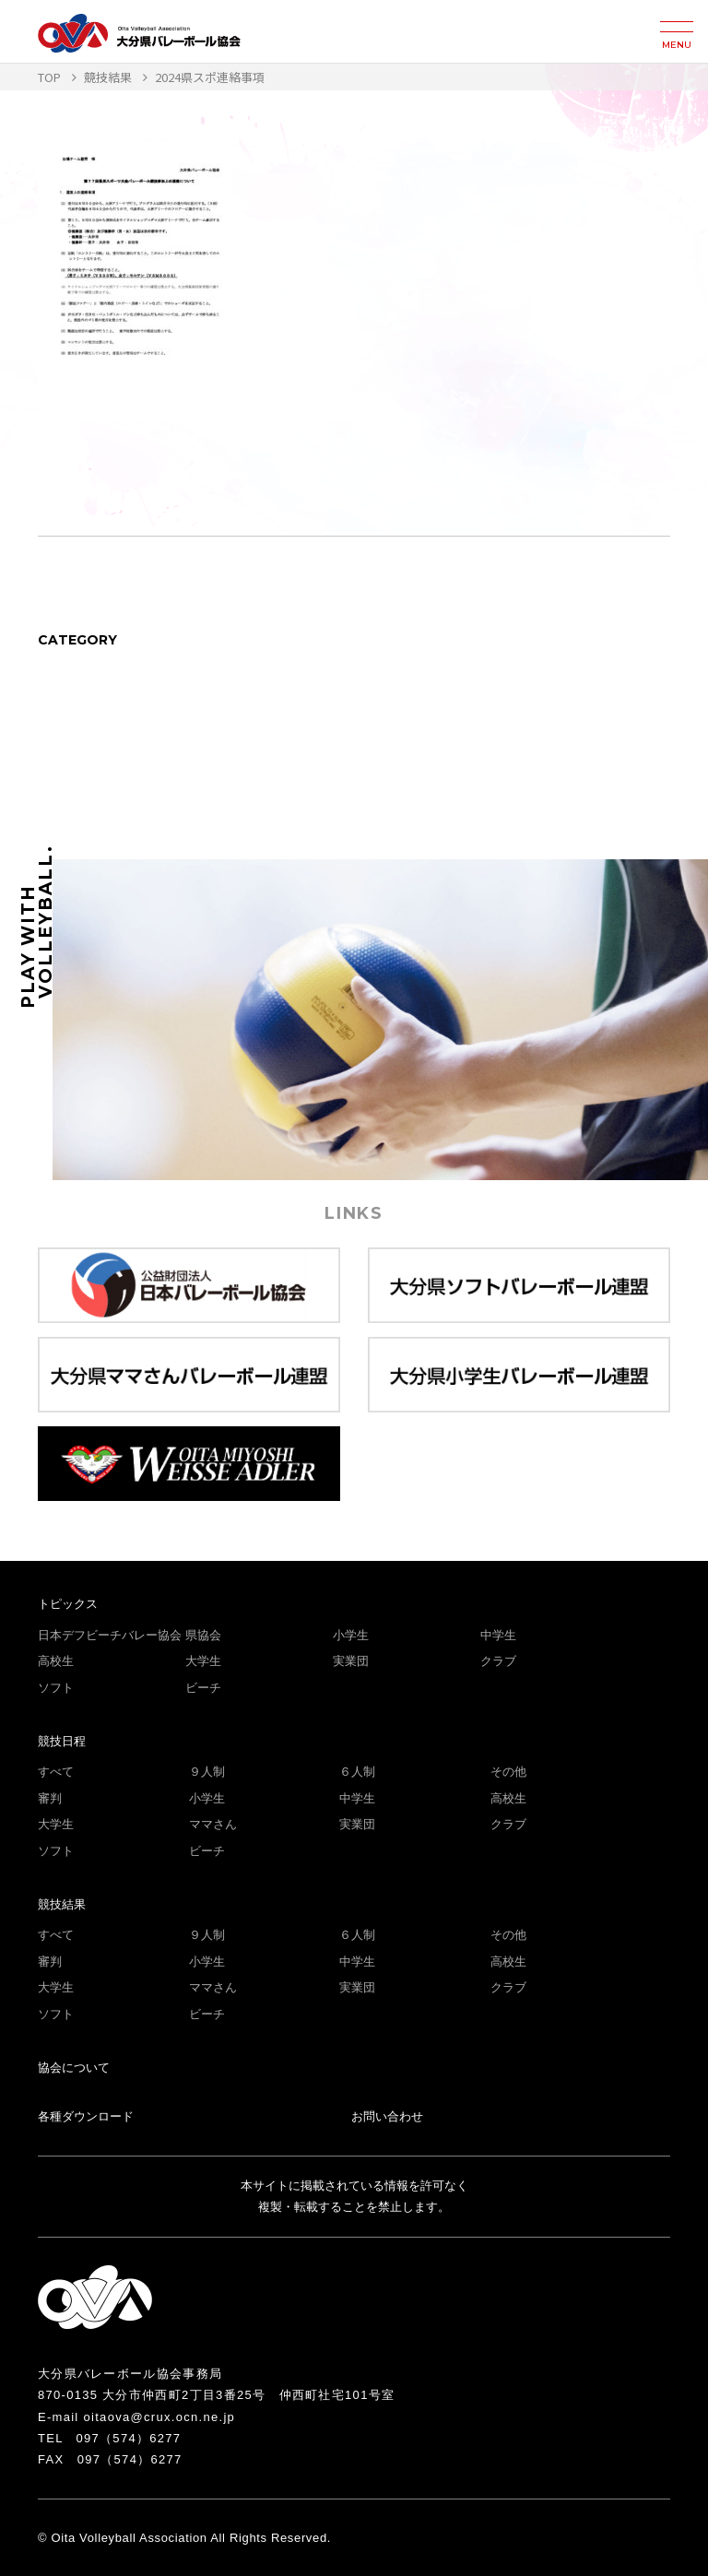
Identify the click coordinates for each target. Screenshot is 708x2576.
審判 (50, 1798)
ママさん (213, 1824)
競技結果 (62, 1904)
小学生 (351, 1635)
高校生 (56, 1661)
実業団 (351, 1661)
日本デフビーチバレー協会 (110, 1635)
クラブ (498, 1661)
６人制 (357, 1771)
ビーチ (203, 1688)
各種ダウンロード (86, 2116)
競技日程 (62, 1741)
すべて (56, 1771)
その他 (508, 1771)
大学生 (203, 1661)
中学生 (498, 1635)
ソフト (56, 1688)
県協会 (203, 1635)
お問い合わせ (387, 2116)
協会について (74, 2067)
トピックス (68, 1604)
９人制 (207, 1771)
